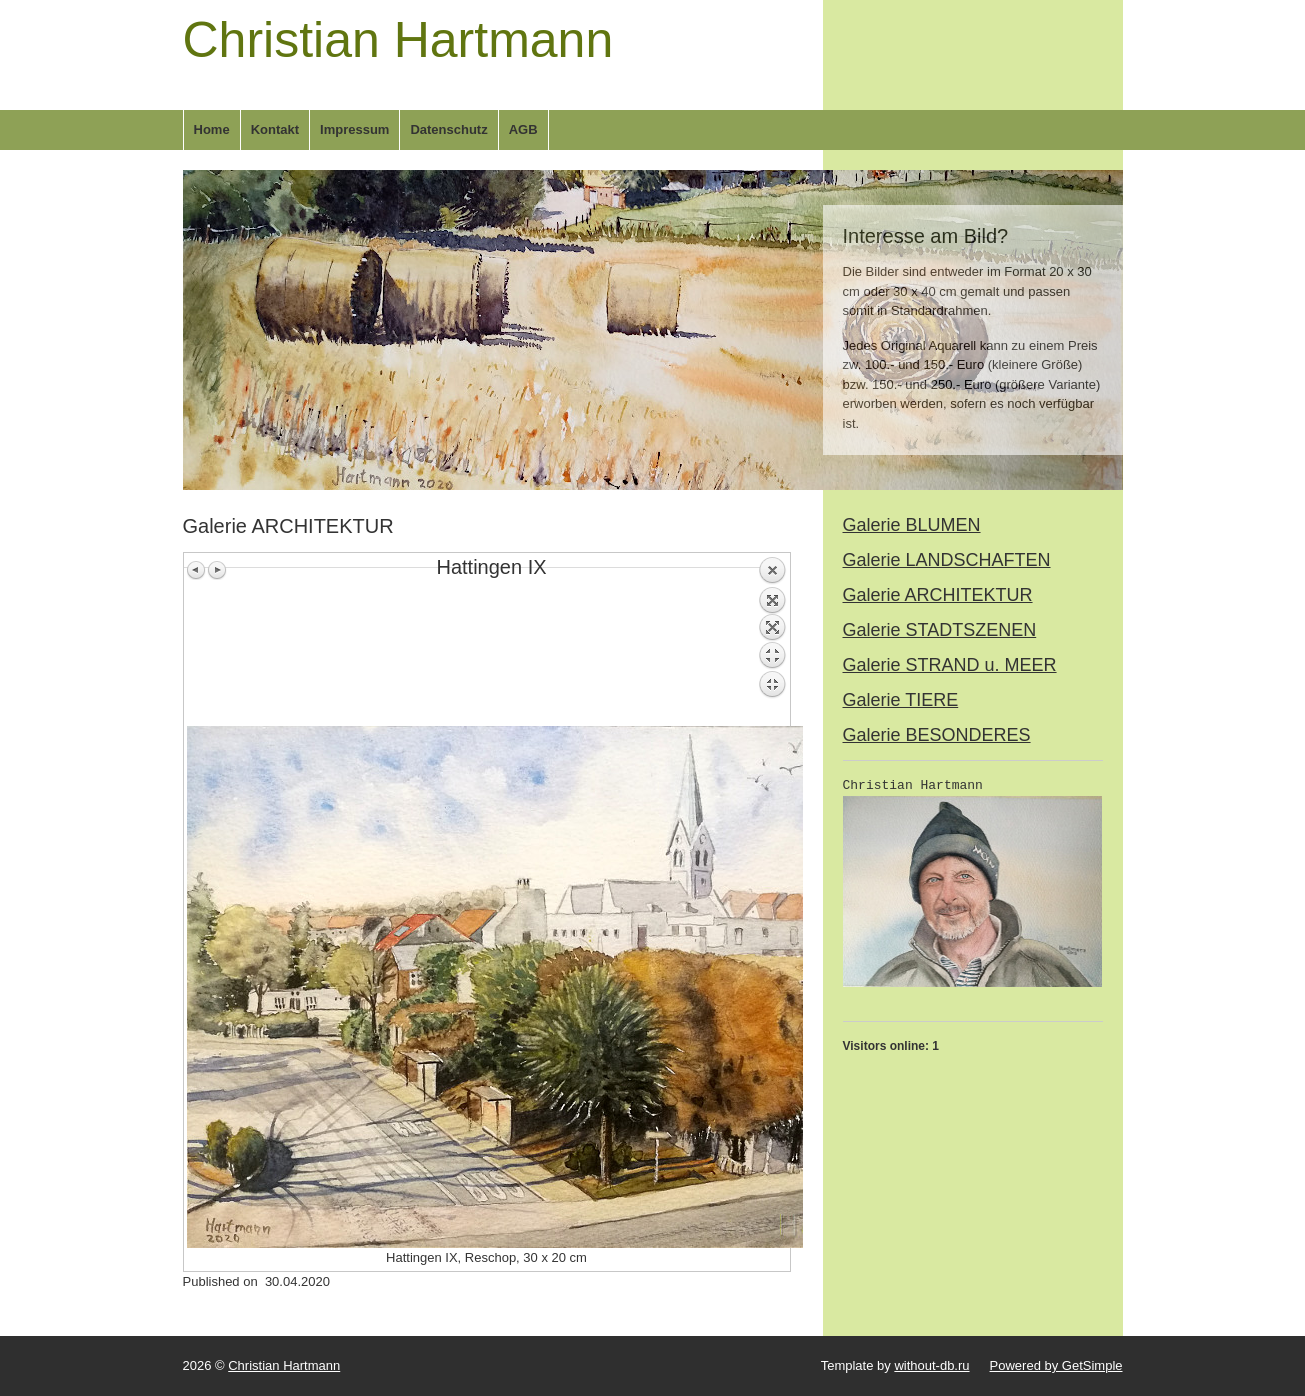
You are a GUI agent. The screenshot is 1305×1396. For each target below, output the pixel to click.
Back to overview (772, 641)
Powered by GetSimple (1056, 1365)
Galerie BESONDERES (937, 735)
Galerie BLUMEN (912, 525)
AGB (523, 129)
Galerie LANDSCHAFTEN (947, 560)
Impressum (354, 129)
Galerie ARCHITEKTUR (938, 595)
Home (212, 129)
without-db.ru (931, 1365)
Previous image (197, 570)
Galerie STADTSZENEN (940, 630)
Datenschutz (448, 129)
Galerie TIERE (901, 700)
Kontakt (275, 129)
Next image (217, 570)
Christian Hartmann (398, 40)
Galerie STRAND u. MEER (950, 665)
